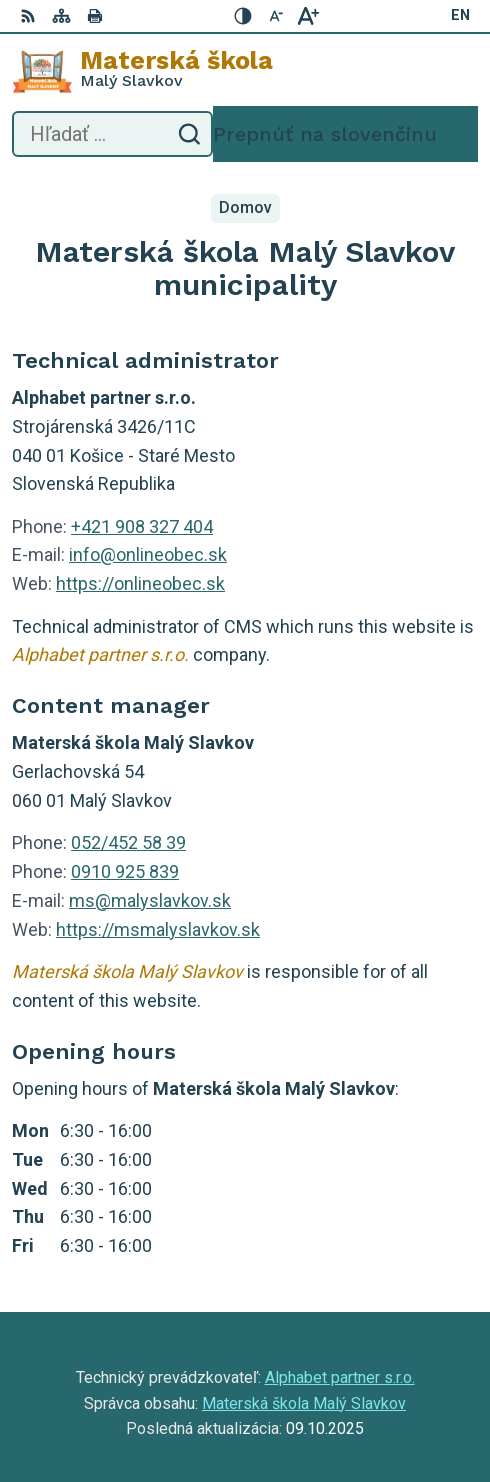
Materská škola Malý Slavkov (304, 1403)
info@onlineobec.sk (148, 554)
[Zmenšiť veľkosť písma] (276, 16)
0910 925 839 (125, 871)
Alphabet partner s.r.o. (340, 1377)
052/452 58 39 (128, 842)
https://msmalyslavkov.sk (158, 929)
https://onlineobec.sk (140, 583)
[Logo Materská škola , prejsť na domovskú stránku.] (245, 71)
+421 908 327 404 (142, 526)
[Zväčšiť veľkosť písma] (308, 16)
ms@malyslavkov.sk (150, 900)
